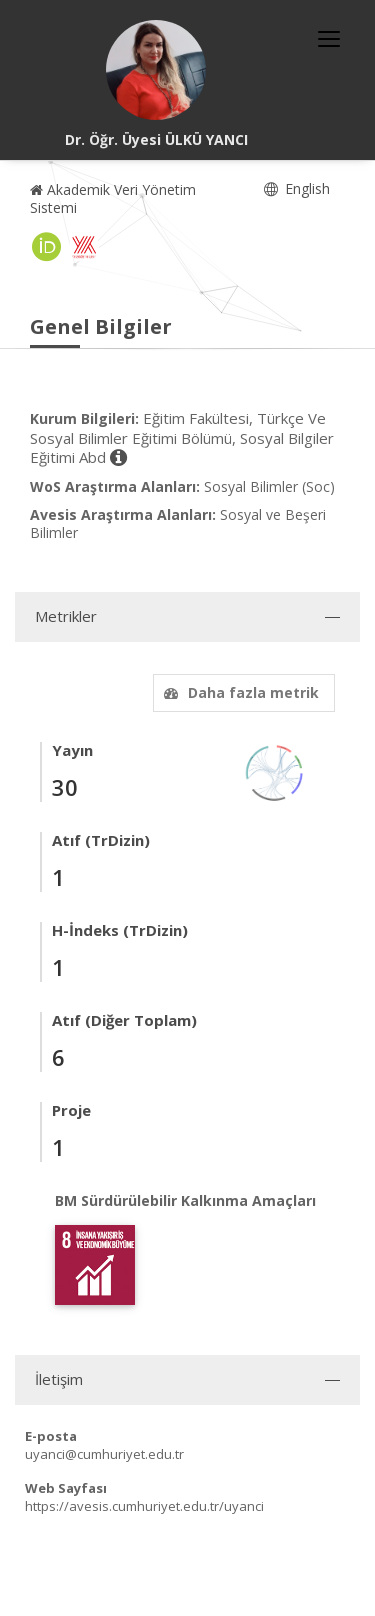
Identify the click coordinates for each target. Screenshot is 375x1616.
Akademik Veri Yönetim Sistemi (113, 198)
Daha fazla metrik (239, 692)
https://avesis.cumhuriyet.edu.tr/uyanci (144, 1506)
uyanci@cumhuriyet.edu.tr (104, 1454)
